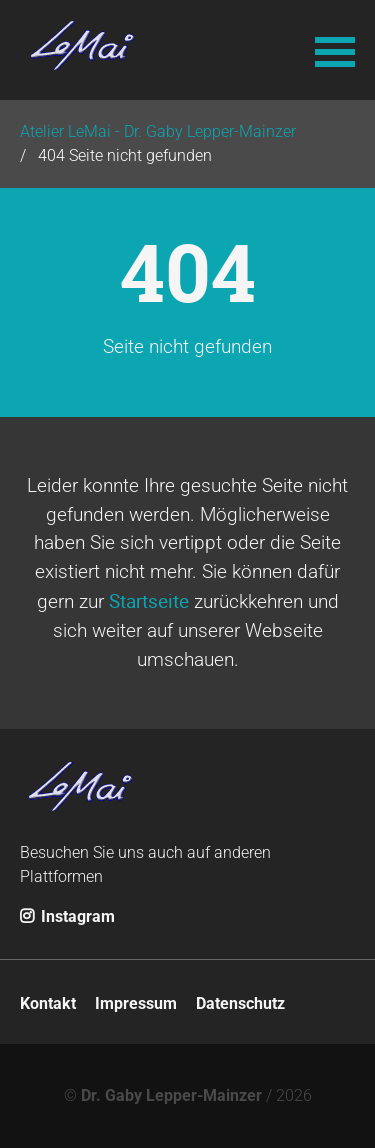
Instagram (67, 916)
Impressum (136, 1003)
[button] (335, 50)
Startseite (149, 601)
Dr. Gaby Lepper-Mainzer (171, 1095)
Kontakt (48, 1003)
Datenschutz (240, 1003)
